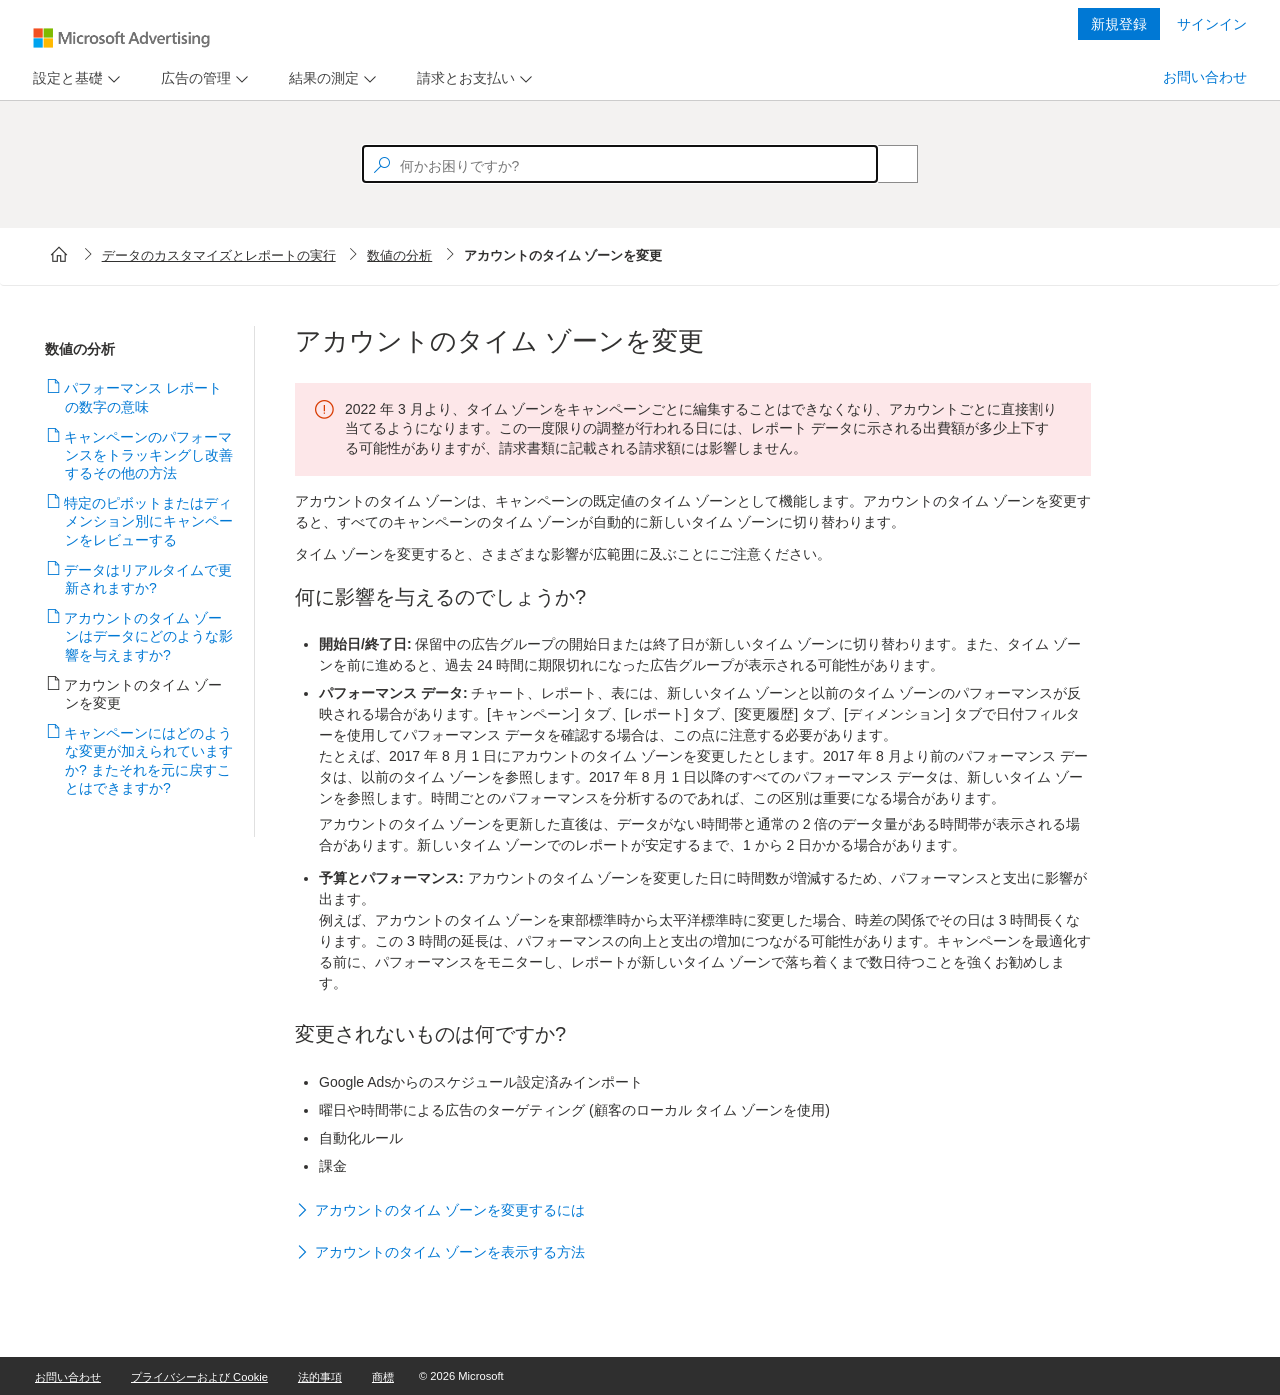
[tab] (64, 78)
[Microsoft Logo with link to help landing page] (121, 38)
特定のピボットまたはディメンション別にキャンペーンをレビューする (149, 521)
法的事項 (320, 1377)
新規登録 (1119, 24)
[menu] (74, 78)
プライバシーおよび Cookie (199, 1377)
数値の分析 (399, 255)
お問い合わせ (1205, 77)
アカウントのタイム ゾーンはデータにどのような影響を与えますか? (149, 636)
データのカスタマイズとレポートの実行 (219, 255)
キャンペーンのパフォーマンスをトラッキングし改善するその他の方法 (149, 455)
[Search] (887, 164)
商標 (383, 1377)
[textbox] (620, 164)
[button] (693, 1212)
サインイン (1212, 24)
